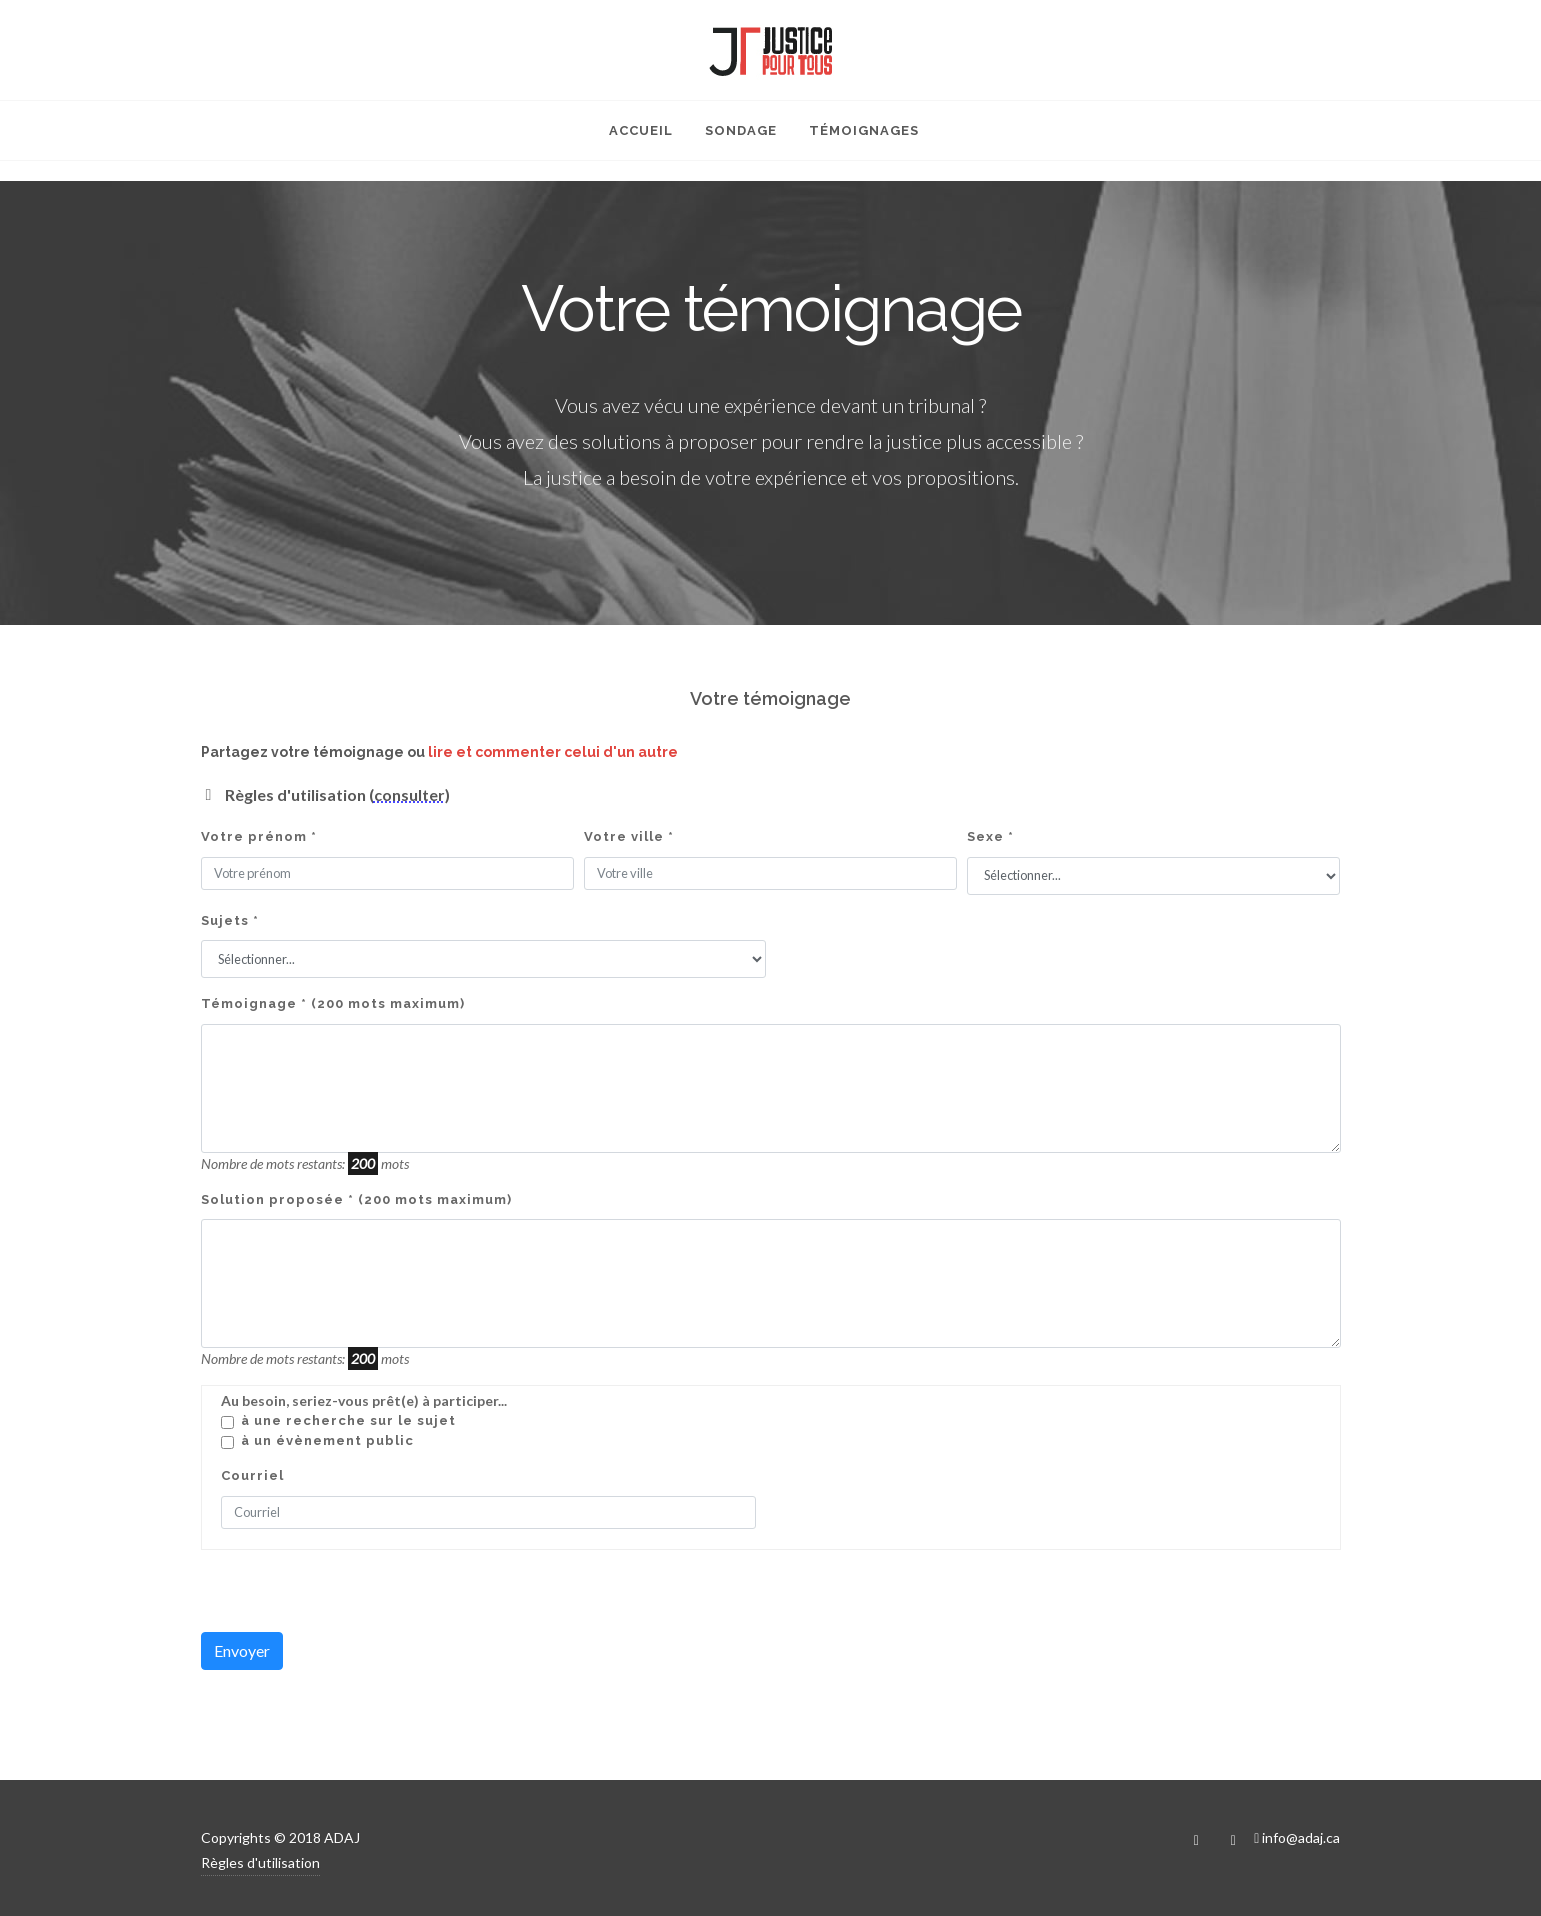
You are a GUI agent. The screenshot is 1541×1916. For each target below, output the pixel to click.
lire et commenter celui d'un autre (553, 752)
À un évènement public (327, 1440)
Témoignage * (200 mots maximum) (333, 1003)
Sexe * (990, 836)
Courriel (252, 1475)
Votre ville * (629, 836)
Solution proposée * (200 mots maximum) (356, 1199)
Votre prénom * (259, 836)
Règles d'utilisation (260, 1862)
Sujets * (230, 920)
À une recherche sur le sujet (348, 1420)
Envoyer (242, 1650)
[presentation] (353, 1593)
